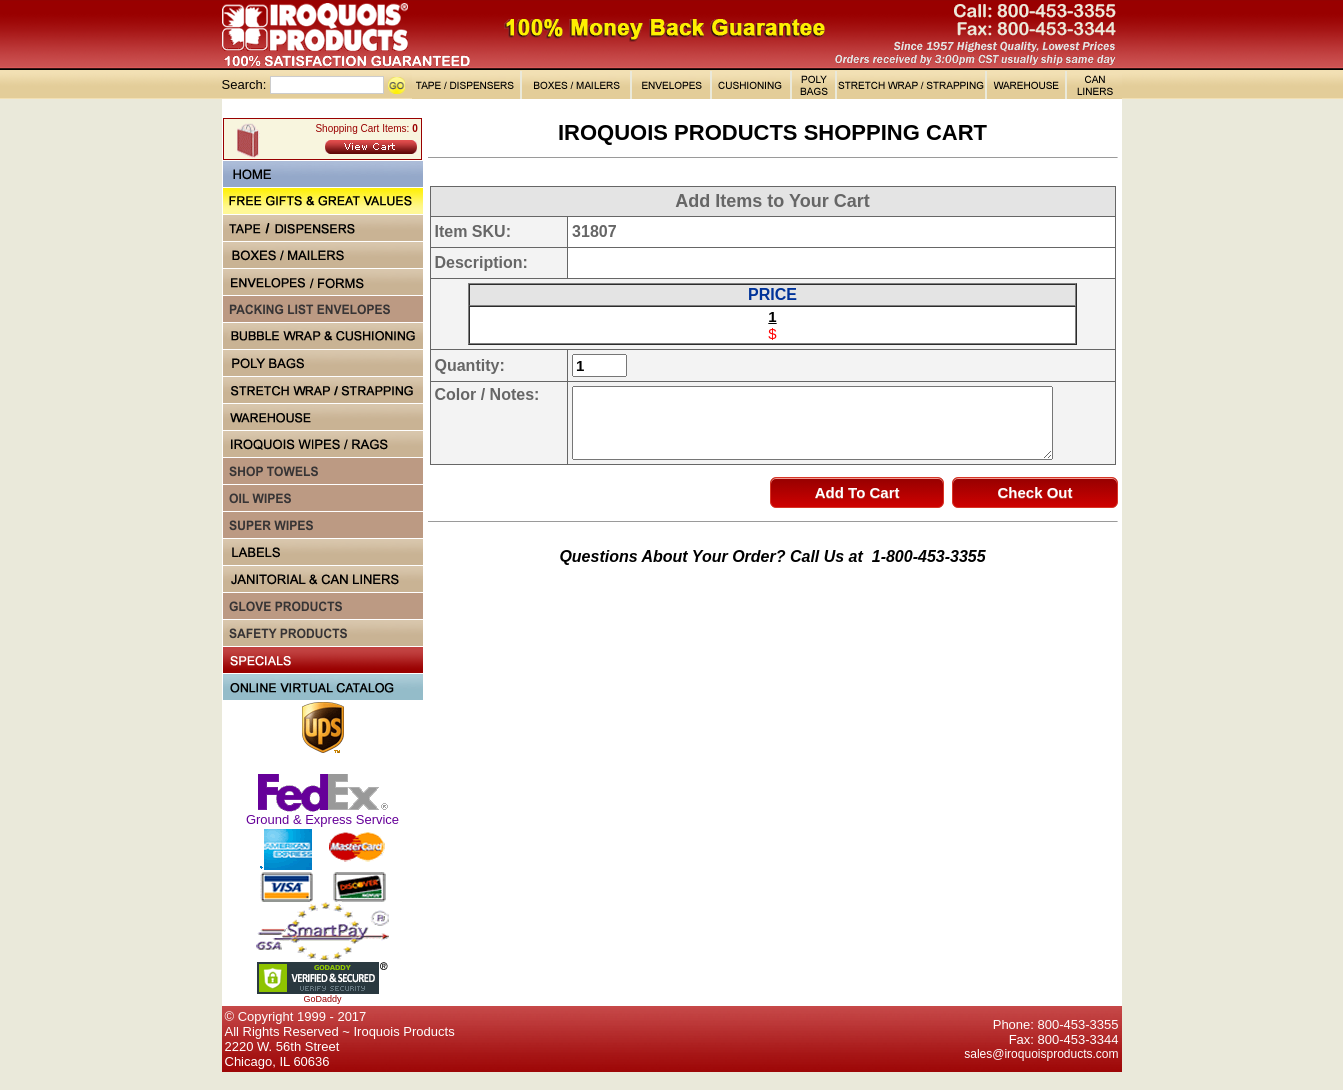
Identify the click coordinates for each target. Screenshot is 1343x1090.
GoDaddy (322, 999)
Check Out (1034, 492)
